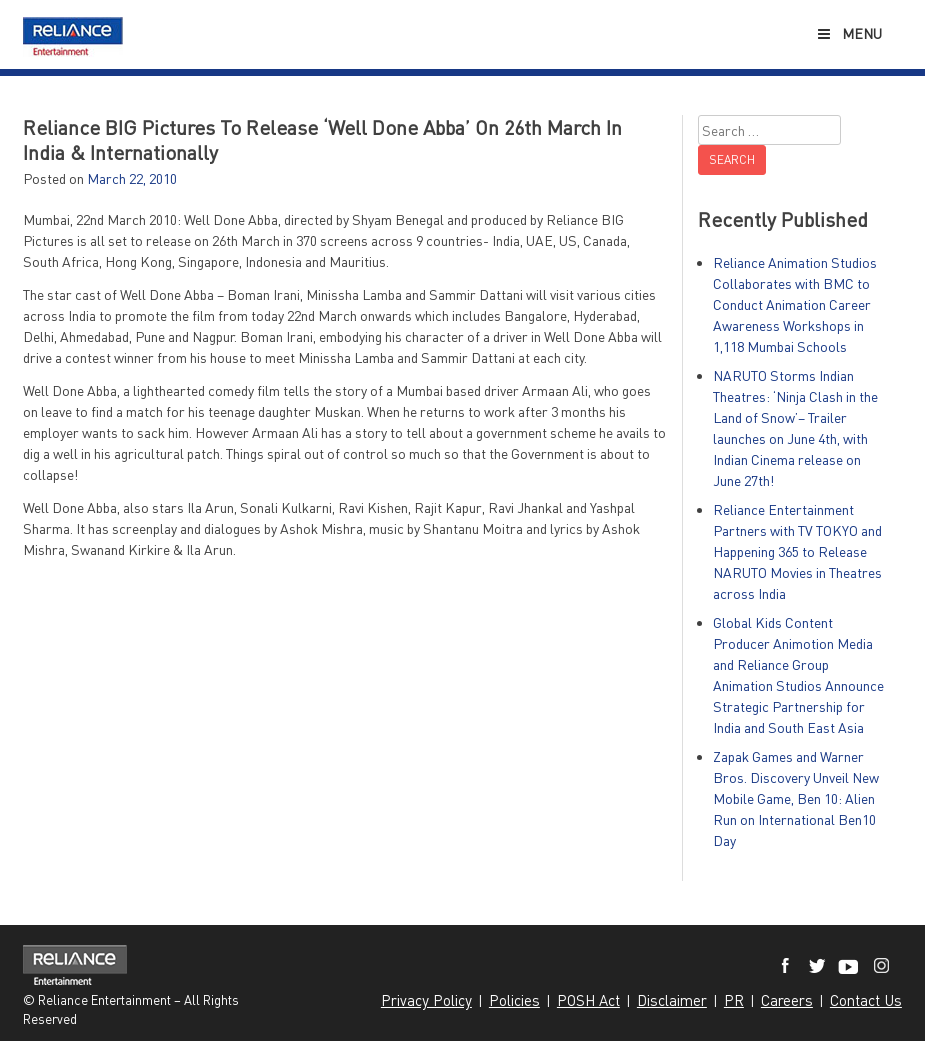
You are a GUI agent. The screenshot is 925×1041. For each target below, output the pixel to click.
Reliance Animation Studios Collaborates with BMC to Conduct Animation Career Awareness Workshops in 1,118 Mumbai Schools (795, 304)
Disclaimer (672, 1000)
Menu (848, 33)
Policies (514, 1000)
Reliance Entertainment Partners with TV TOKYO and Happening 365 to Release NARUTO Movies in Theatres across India (797, 551)
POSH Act (588, 1000)
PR (734, 1000)
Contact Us (866, 1000)
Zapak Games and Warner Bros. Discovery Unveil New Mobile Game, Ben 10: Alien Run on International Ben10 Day (796, 798)
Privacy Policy (426, 1000)
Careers (787, 1000)
